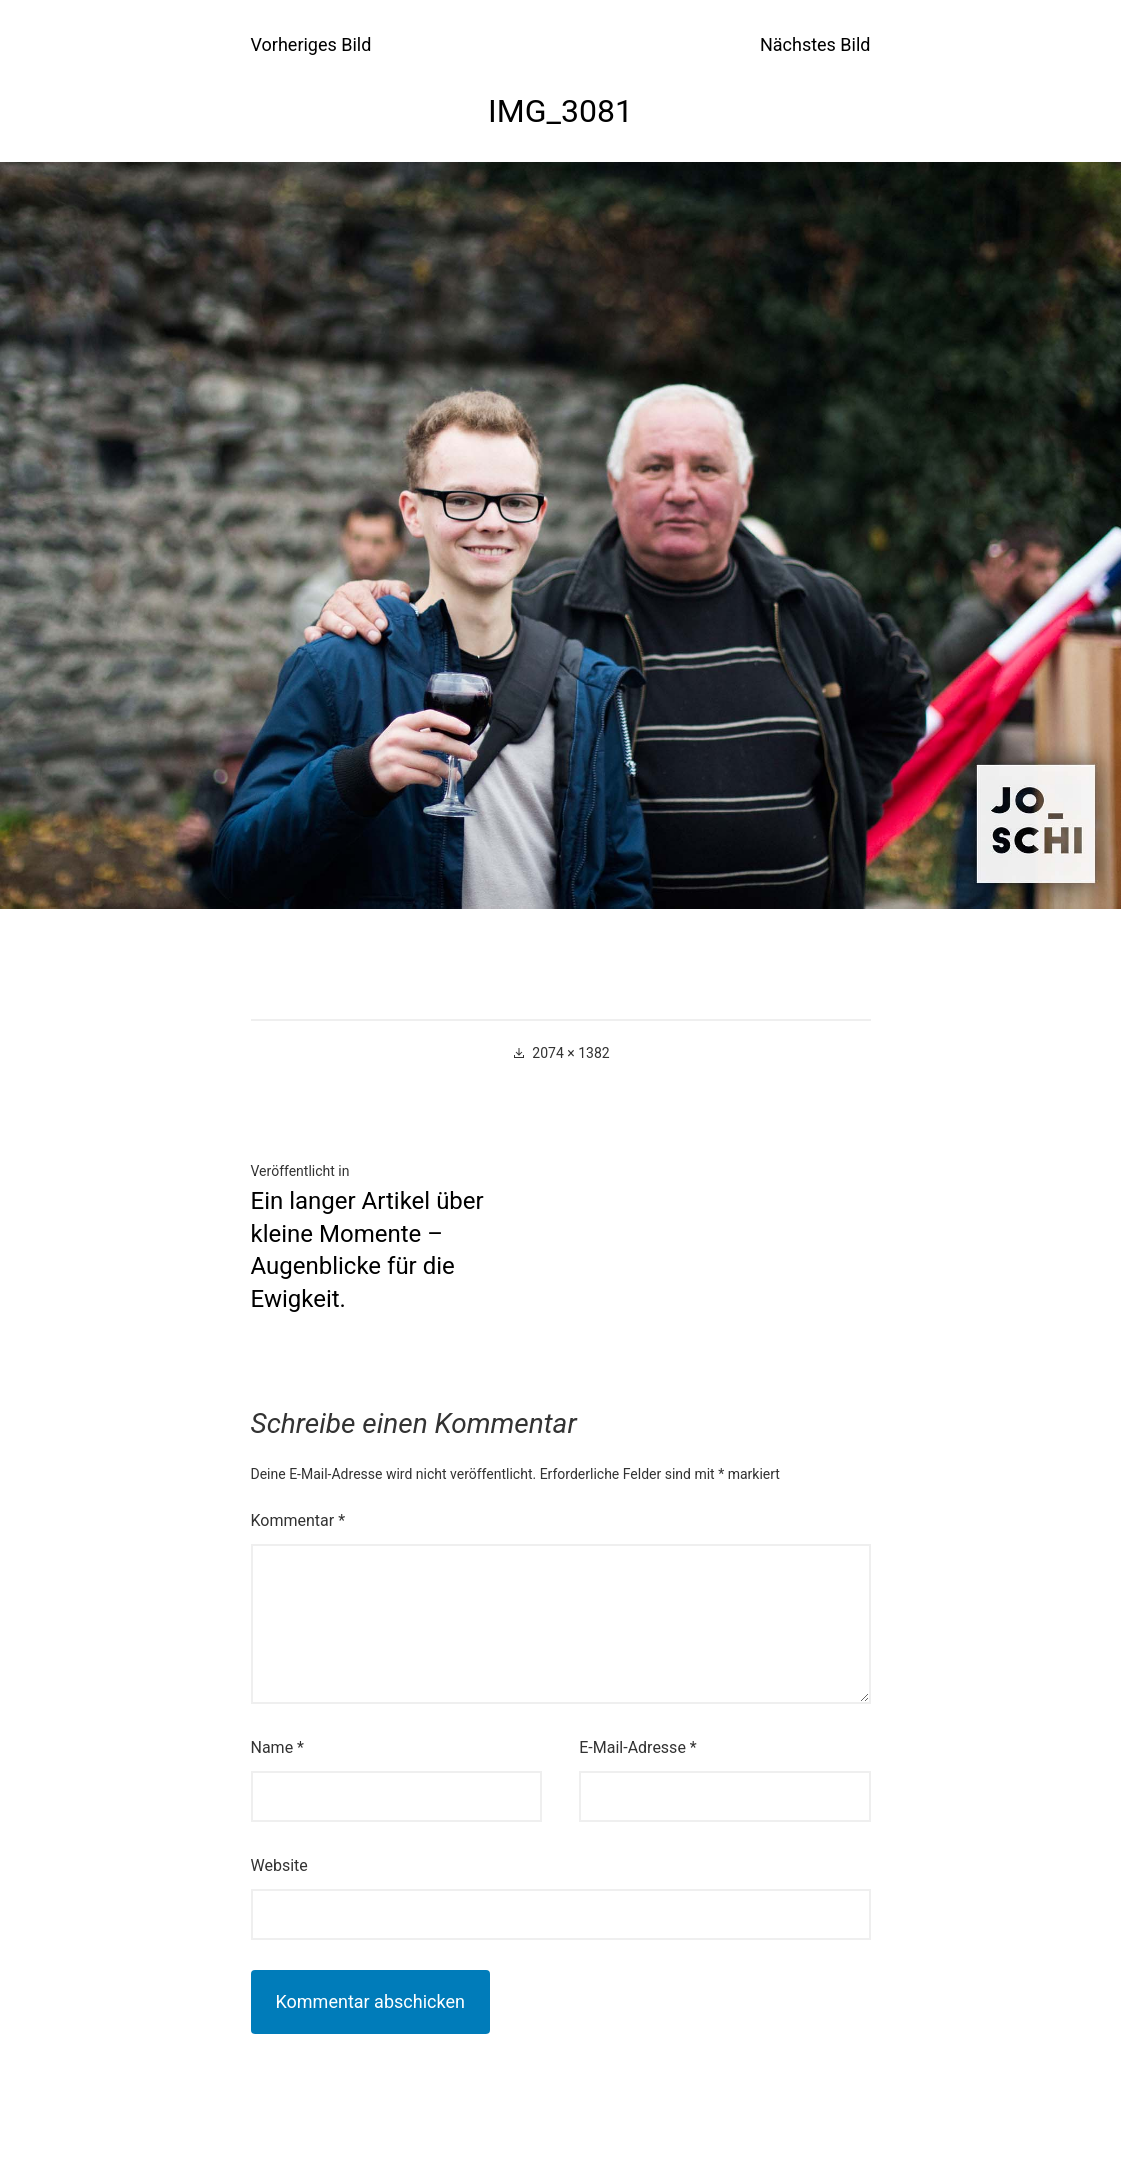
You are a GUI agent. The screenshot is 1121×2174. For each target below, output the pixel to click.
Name (278, 1747)
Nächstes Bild (815, 44)
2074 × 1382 (570, 1053)
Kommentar (298, 1520)
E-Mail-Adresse (637, 1747)
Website (279, 1865)
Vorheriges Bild (311, 44)
